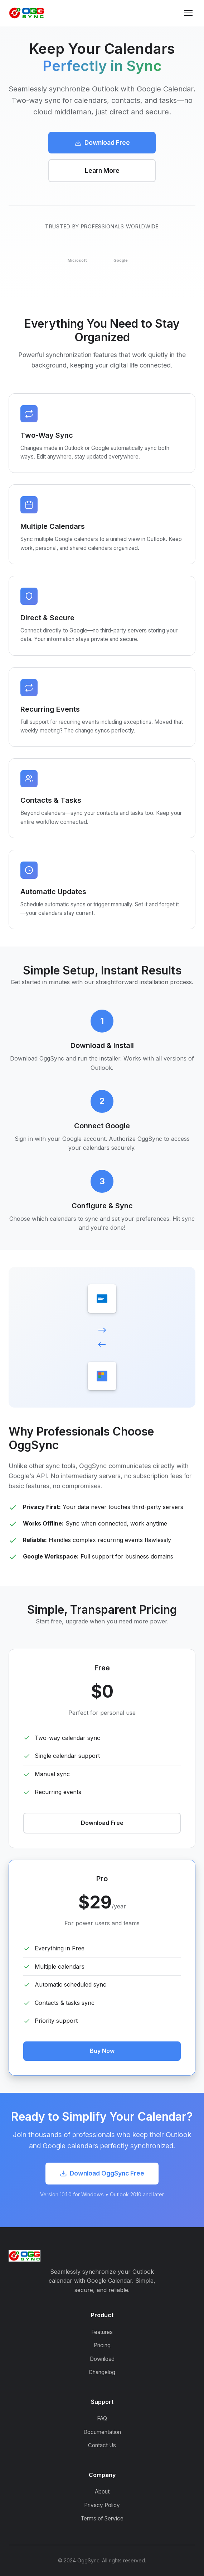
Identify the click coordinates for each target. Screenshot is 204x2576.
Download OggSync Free (102, 2173)
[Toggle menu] (188, 12)
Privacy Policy (102, 2505)
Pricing (102, 2345)
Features (102, 2332)
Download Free (102, 142)
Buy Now (102, 2050)
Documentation (102, 2432)
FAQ (102, 2418)
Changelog (102, 2372)
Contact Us (102, 2445)
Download (102, 2359)
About (102, 2491)
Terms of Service (102, 2518)
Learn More (102, 170)
